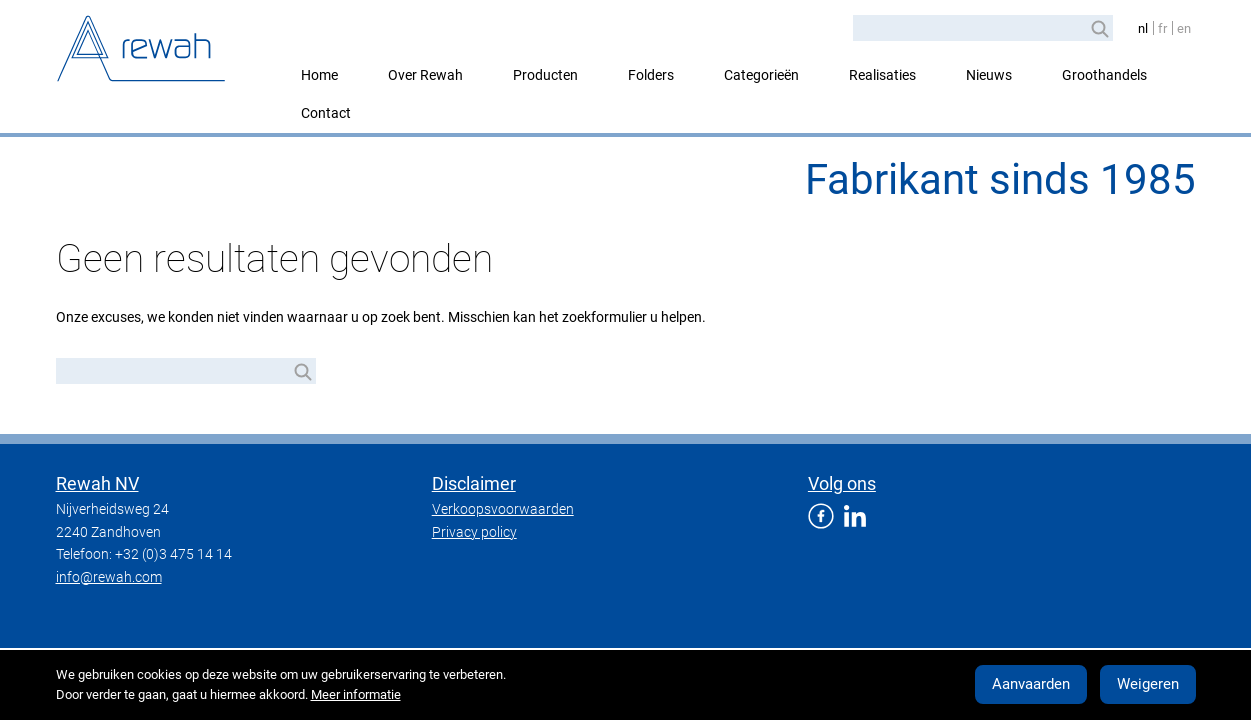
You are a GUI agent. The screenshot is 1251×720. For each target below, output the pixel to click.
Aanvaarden (1031, 684)
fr (1162, 28)
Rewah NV (97, 483)
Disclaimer (474, 483)
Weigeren (1148, 684)
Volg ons (842, 483)
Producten (545, 75)
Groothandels (1104, 75)
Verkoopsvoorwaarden (503, 509)
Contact (326, 113)
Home (319, 75)
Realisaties (882, 75)
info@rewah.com (109, 577)
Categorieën (761, 75)
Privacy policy (474, 532)
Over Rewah (425, 75)
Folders (651, 75)
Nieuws (989, 75)
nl (1143, 28)
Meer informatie (356, 694)
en (1184, 28)
